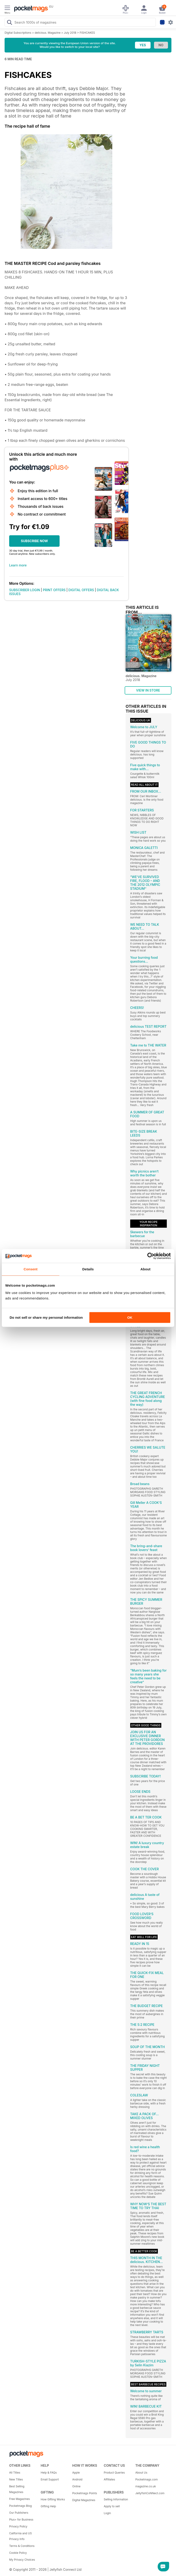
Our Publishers (18, 2512)
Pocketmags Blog (20, 2505)
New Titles (16, 2479)
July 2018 (70, 32)
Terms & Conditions (22, 2546)
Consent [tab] (31, 1269)
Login (107, 2513)
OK (129, 1317)
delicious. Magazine (47, 32)
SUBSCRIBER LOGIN (24, 590)
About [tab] (145, 1269)
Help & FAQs (49, 2472)
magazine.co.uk (145, 2486)
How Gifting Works (53, 2499)
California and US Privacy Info (20, 2536)
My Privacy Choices (22, 2559)
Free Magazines (19, 2499)
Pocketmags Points (84, 2493)
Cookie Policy (18, 2552)
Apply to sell (112, 2506)
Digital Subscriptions (18, 32)
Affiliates (109, 2479)
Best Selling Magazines (16, 2489)
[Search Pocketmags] (9, 23)
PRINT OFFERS (54, 590)
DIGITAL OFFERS (81, 590)
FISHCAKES (87, 32)
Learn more (18, 565)
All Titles (14, 2472)
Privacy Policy (18, 2526)
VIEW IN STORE (148, 690)
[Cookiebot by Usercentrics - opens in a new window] (151, 1255)
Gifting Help (48, 2506)
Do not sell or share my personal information (46, 1317)
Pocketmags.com (146, 2479)
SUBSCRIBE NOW (34, 541)
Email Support (50, 2479)
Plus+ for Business (21, 2519)
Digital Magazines (83, 2500)
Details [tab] (88, 1269)
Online (76, 2486)
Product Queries (114, 2472)
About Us (141, 2472)
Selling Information (116, 2499)
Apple (76, 2472)
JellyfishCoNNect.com (149, 2493)
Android (77, 2479)
